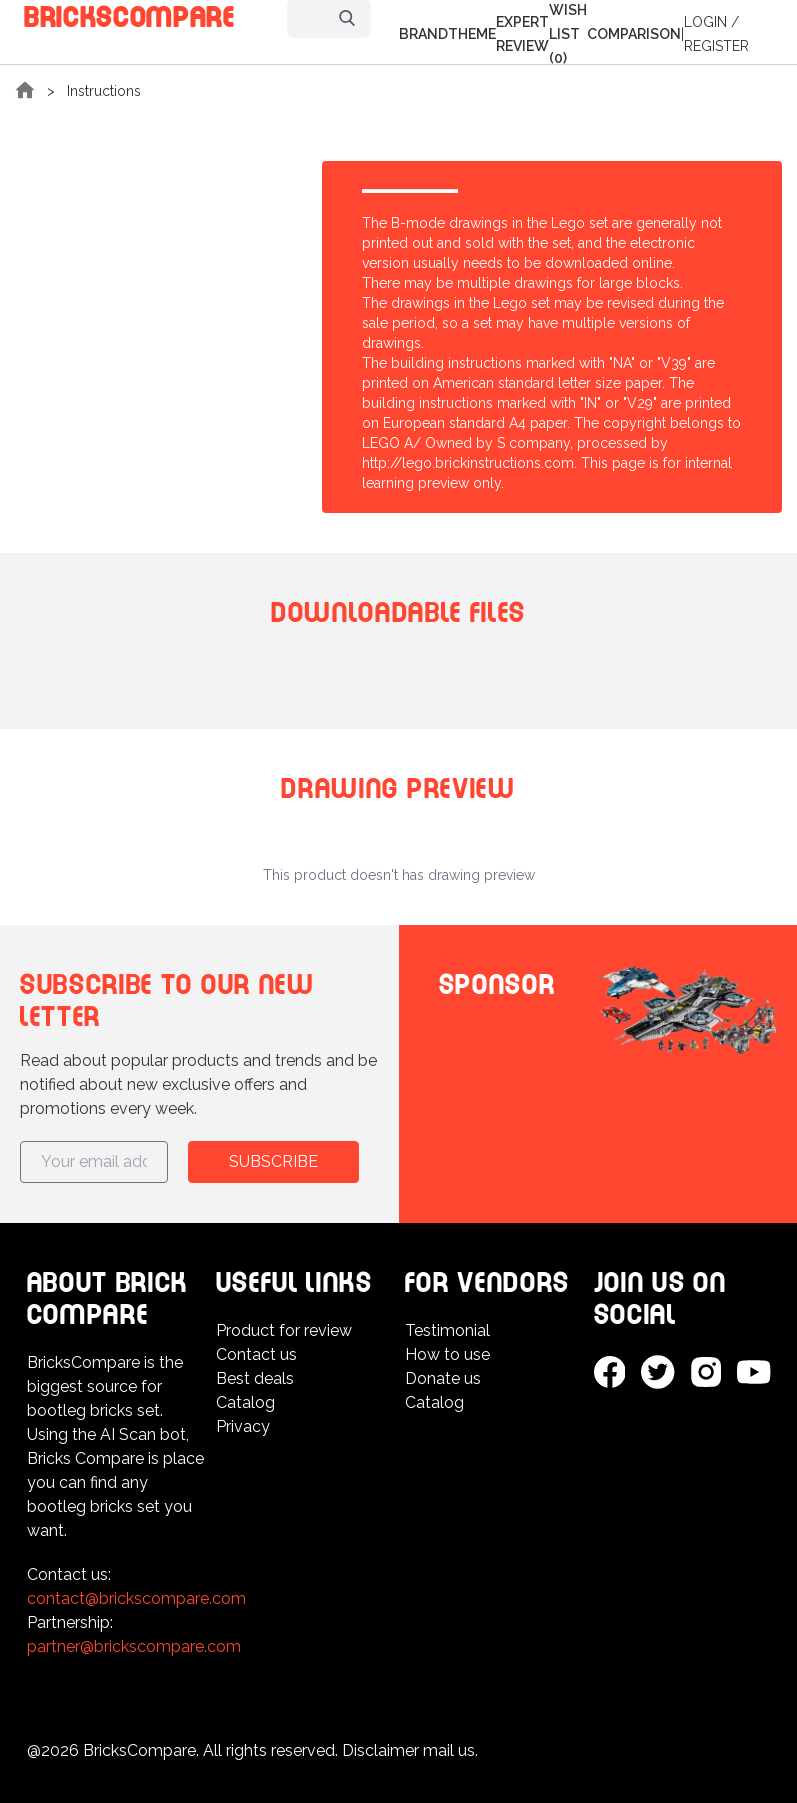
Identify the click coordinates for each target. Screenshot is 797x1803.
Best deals (255, 1378)
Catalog (245, 1402)
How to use (447, 1354)
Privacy (243, 1426)
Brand (423, 34)
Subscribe (273, 1161)
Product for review (284, 1330)
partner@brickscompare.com (134, 1646)
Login (705, 22)
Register (716, 46)
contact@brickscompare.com (136, 1598)
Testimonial (447, 1330)
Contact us (256, 1354)
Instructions (104, 91)
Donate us (443, 1378)
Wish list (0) (568, 34)
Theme (472, 34)
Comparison (634, 34)
